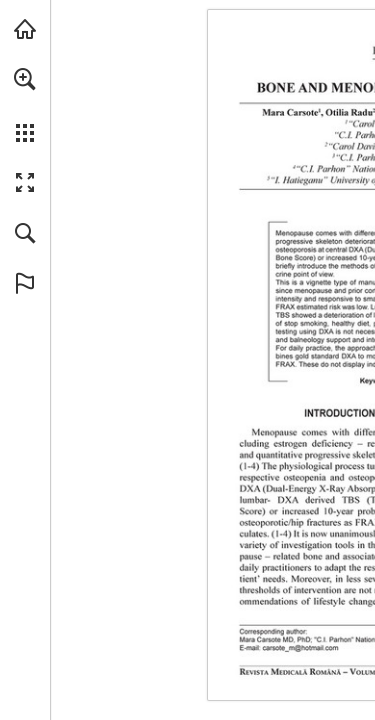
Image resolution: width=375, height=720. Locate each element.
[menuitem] (25, 105)
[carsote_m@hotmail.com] (301, 648)
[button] (25, 79)
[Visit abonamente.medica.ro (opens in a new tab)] (25, 29)
